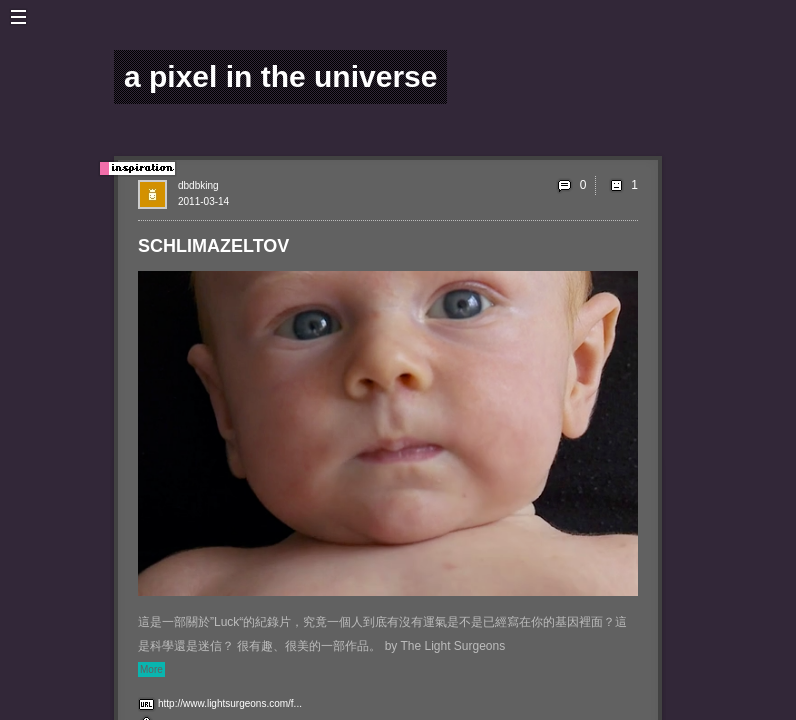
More (151, 669)
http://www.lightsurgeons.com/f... (230, 703)
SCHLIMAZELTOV (213, 246)
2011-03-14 (203, 201)
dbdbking (198, 185)
